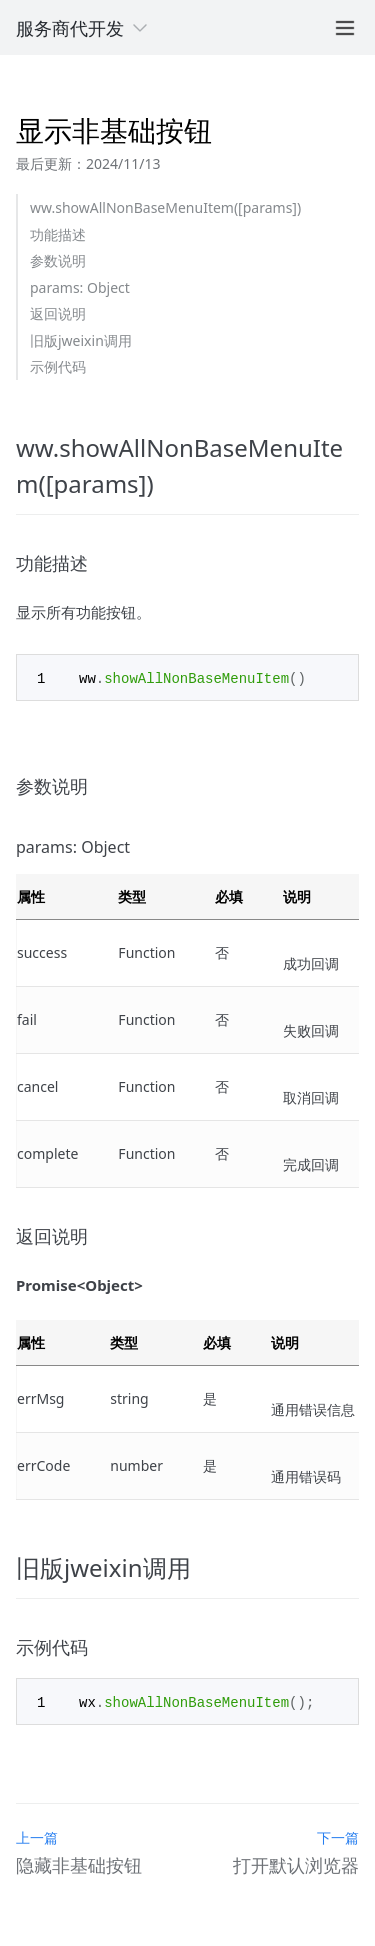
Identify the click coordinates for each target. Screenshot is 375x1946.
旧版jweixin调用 (81, 340)
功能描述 (58, 234)
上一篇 (37, 1835)
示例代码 (58, 366)
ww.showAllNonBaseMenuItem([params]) (165, 207)
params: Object (80, 287)
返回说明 (58, 313)
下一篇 (338, 1835)
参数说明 (58, 260)
